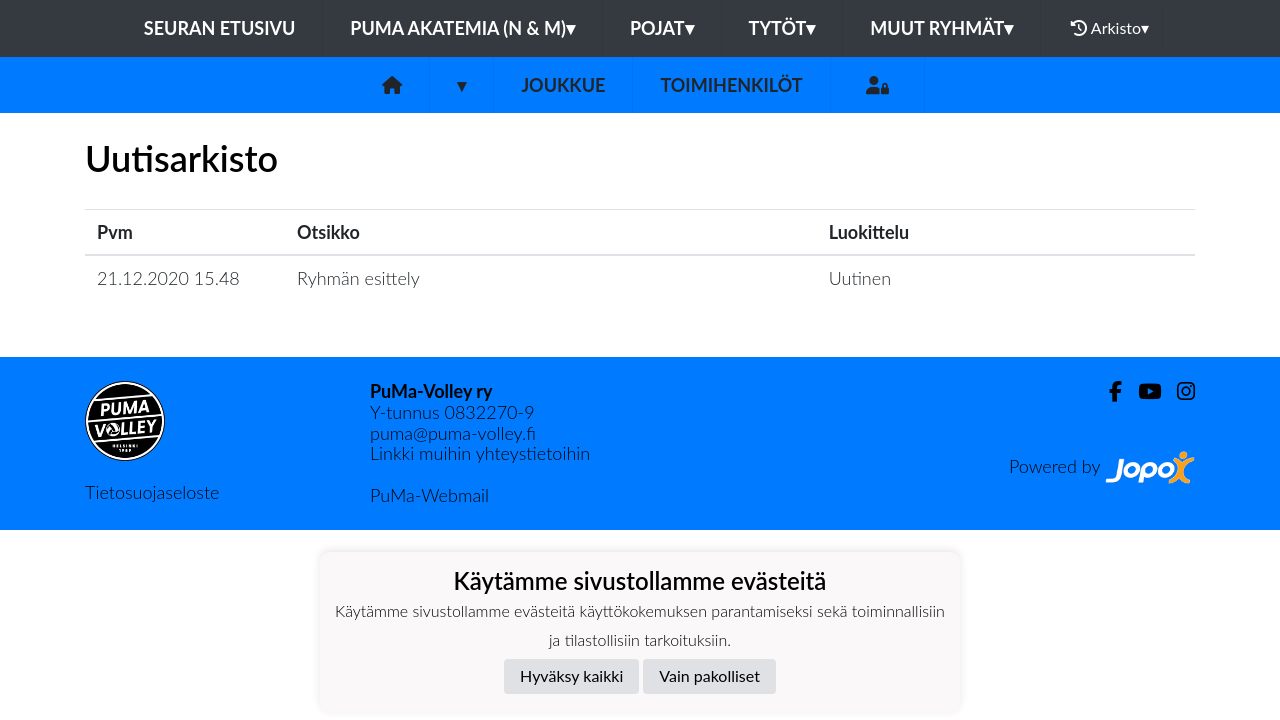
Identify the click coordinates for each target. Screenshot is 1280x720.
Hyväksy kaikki (571, 675)
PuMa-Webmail (429, 495)
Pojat (662, 28)
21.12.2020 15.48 (168, 278)
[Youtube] (1141, 391)
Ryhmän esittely (358, 278)
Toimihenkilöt (731, 85)
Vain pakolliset (709, 675)
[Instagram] (1178, 391)
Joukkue (563, 85)
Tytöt (782, 28)
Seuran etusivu (220, 28)
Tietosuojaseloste (152, 492)
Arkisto (1110, 28)
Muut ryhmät (941, 28)
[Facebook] (1107, 391)
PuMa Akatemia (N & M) (462, 28)
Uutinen (860, 278)
